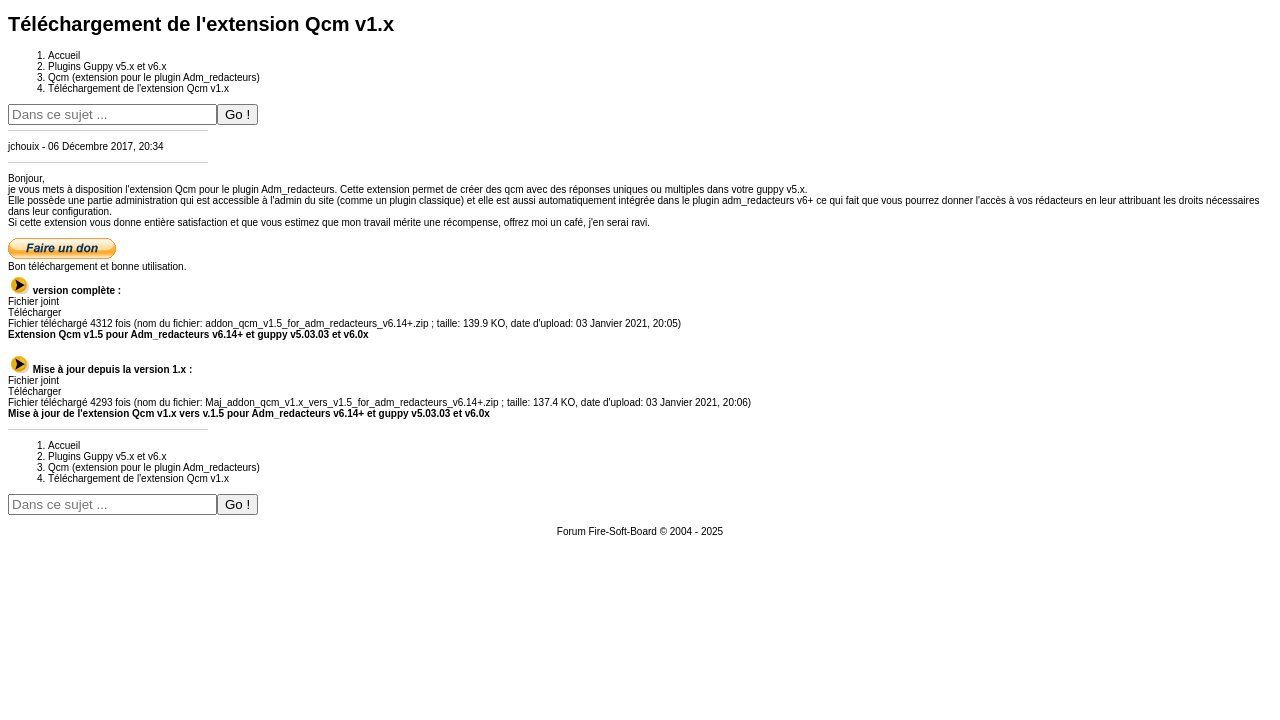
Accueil (64, 55)
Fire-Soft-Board (623, 531)
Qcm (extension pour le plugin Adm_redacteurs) (154, 77)
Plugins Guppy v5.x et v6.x (107, 66)
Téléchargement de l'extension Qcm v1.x (138, 88)
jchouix (23, 146)
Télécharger (34, 312)
